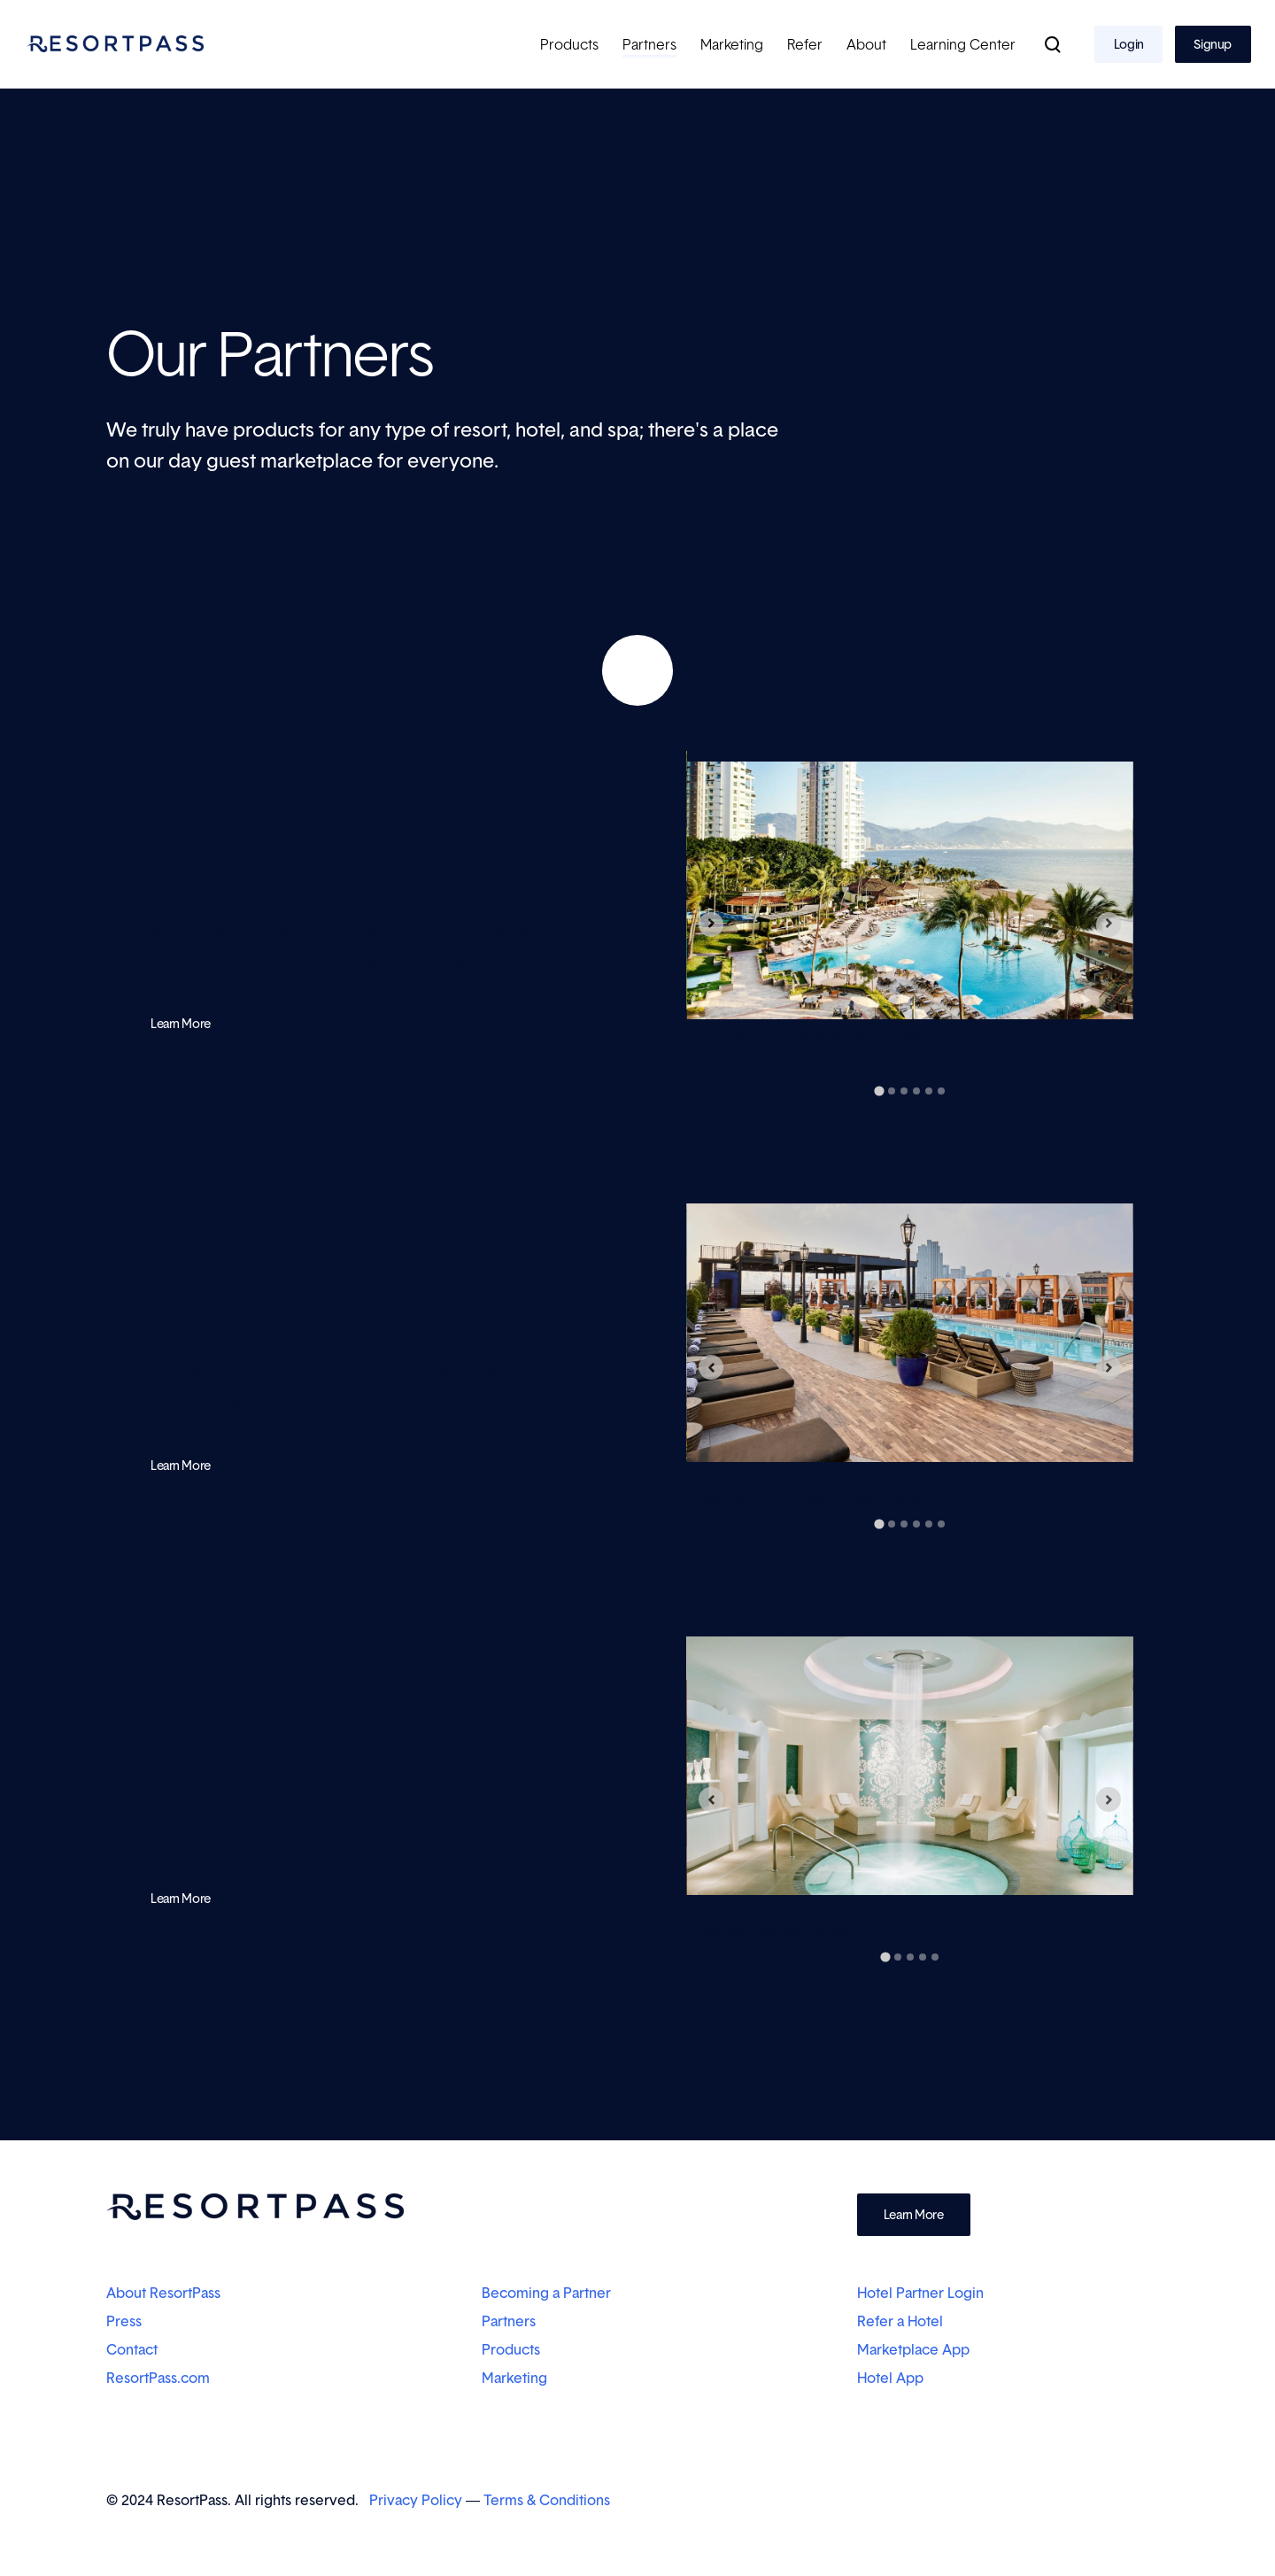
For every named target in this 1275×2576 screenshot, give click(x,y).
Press (124, 2321)
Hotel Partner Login (920, 2292)
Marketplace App (913, 2349)
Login (1129, 43)
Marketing (514, 2377)
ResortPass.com (158, 2377)
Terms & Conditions (546, 2500)
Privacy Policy (415, 2500)
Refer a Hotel (902, 2321)
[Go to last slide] (711, 924)
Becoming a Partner (546, 2292)
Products (511, 2349)
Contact (132, 2349)
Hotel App (890, 2377)
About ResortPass (163, 2292)
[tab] (879, 1091)
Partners (509, 2321)
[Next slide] (1108, 924)
